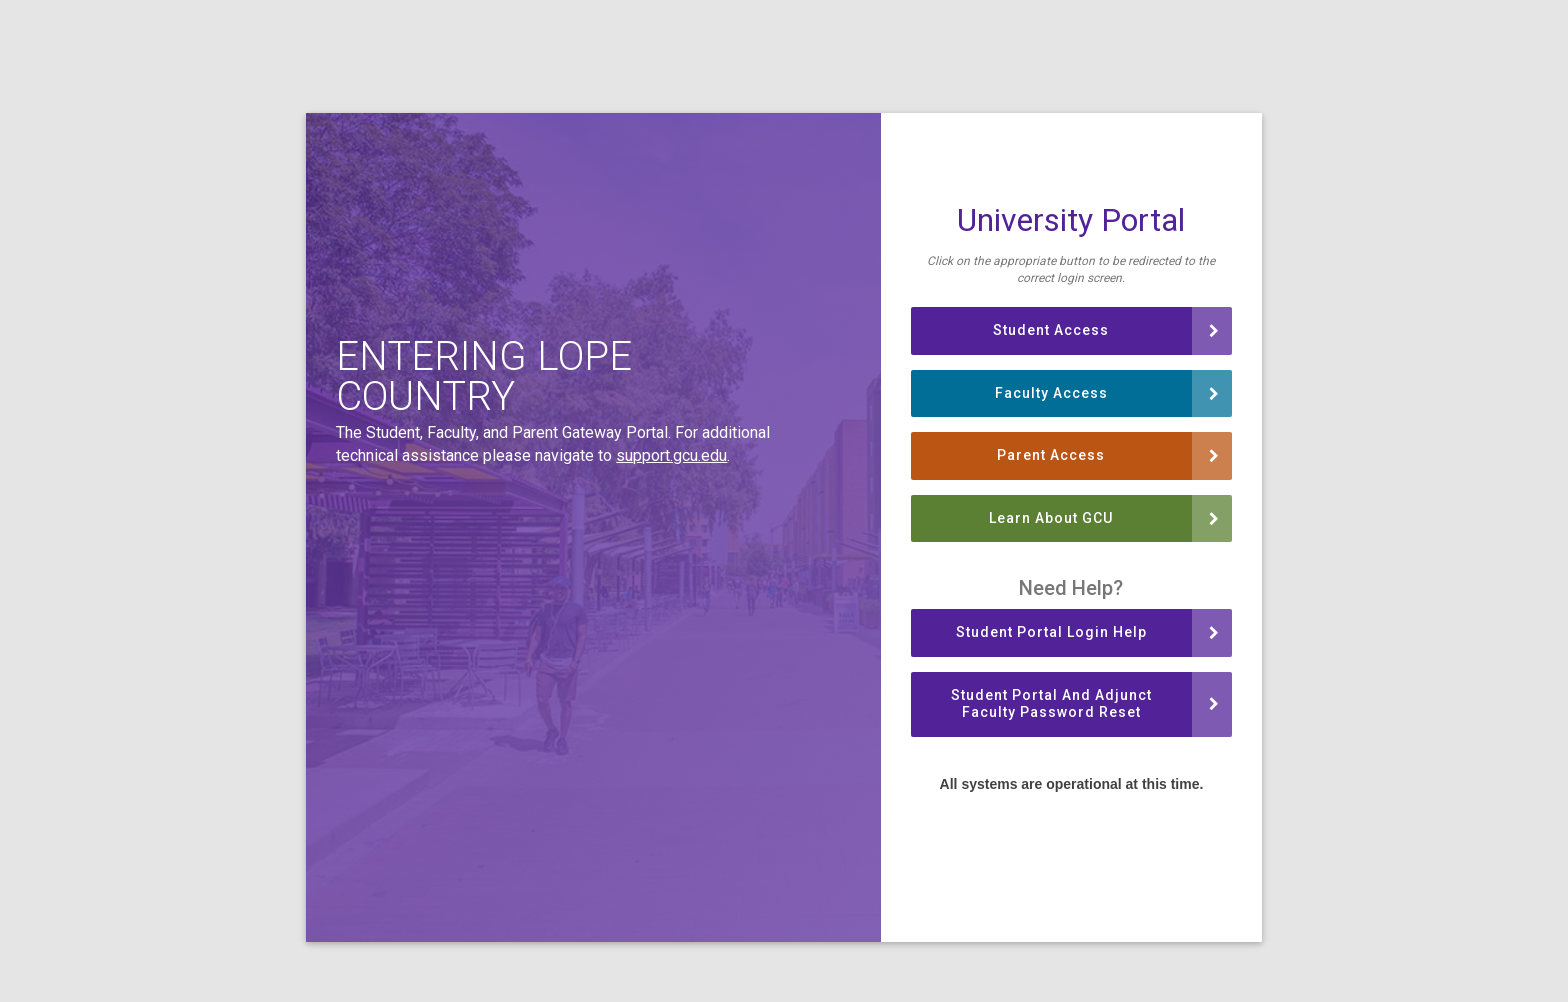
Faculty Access (1107, 393)
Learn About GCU (1104, 518)
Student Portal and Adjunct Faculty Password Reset (1085, 704)
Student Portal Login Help (1088, 632)
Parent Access (1108, 455)
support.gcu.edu (671, 455)
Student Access (1106, 330)
